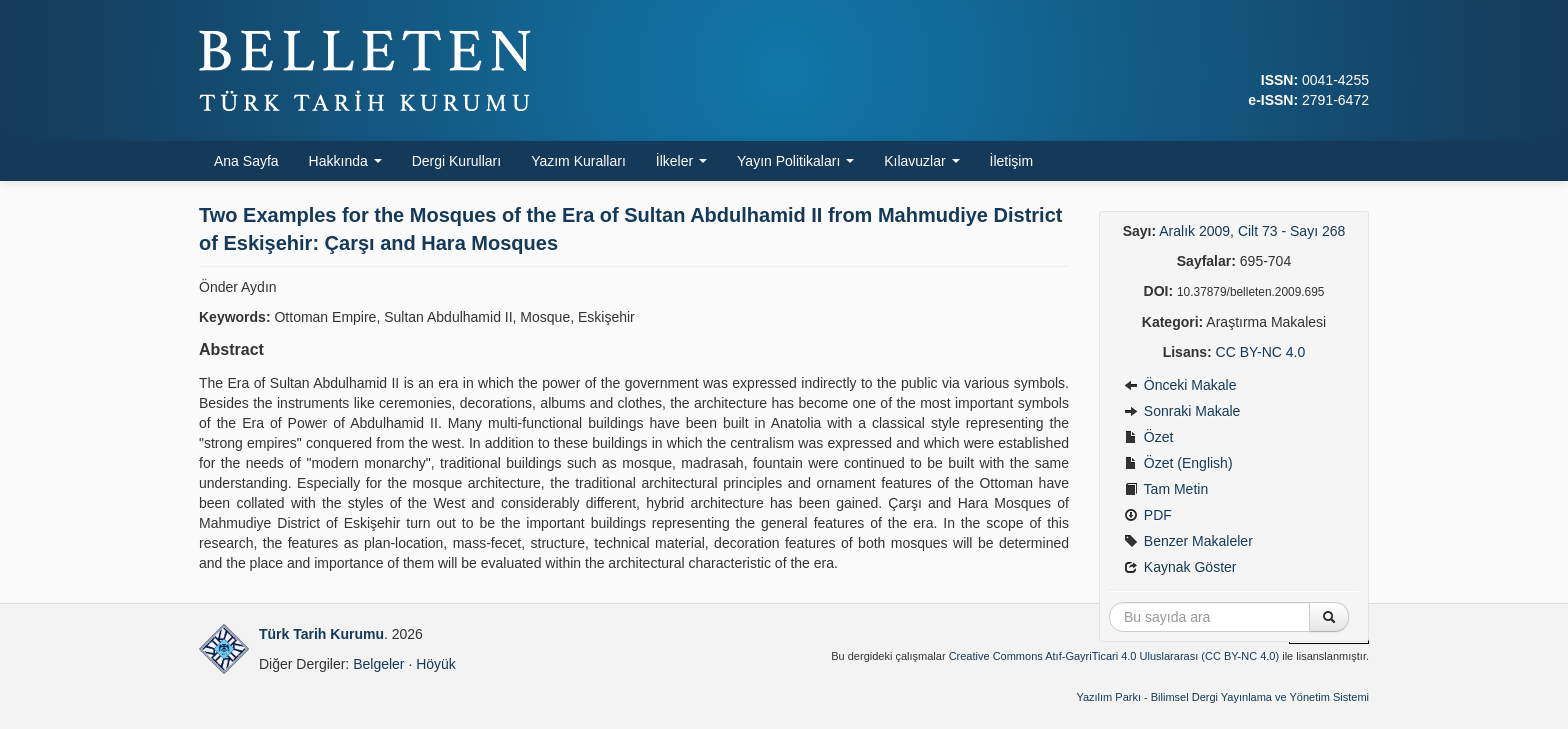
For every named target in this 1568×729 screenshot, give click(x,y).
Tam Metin (1166, 489)
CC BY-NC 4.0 (1261, 352)
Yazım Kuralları (578, 161)
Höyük (436, 664)
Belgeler (378, 664)
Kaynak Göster (1180, 567)
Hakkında (345, 161)
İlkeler (681, 161)
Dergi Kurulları (456, 161)
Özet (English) (1178, 463)
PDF (1148, 515)
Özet (1148, 437)
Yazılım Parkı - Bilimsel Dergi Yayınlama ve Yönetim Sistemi (1222, 697)
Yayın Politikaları (795, 161)
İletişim (1012, 161)
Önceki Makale (1180, 385)
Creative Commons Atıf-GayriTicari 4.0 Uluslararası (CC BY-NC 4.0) (1114, 656)
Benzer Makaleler (1188, 541)
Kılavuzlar (921, 161)
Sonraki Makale (1182, 411)
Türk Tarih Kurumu (321, 634)
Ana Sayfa (246, 161)
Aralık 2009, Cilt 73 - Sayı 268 (1252, 231)
